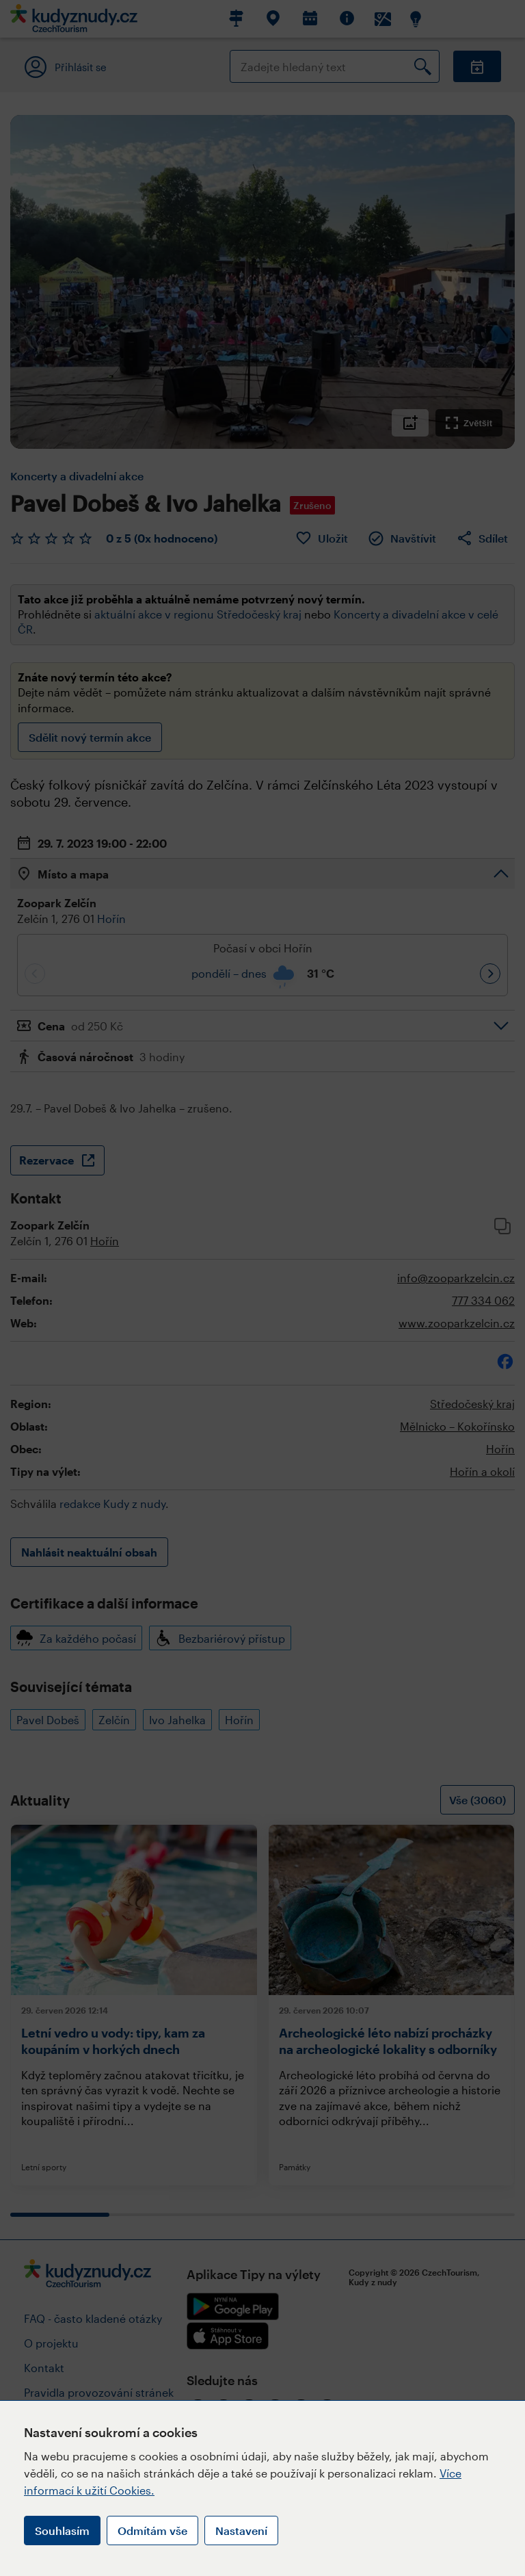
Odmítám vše (152, 2530)
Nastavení (241, 2530)
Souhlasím (62, 2530)
